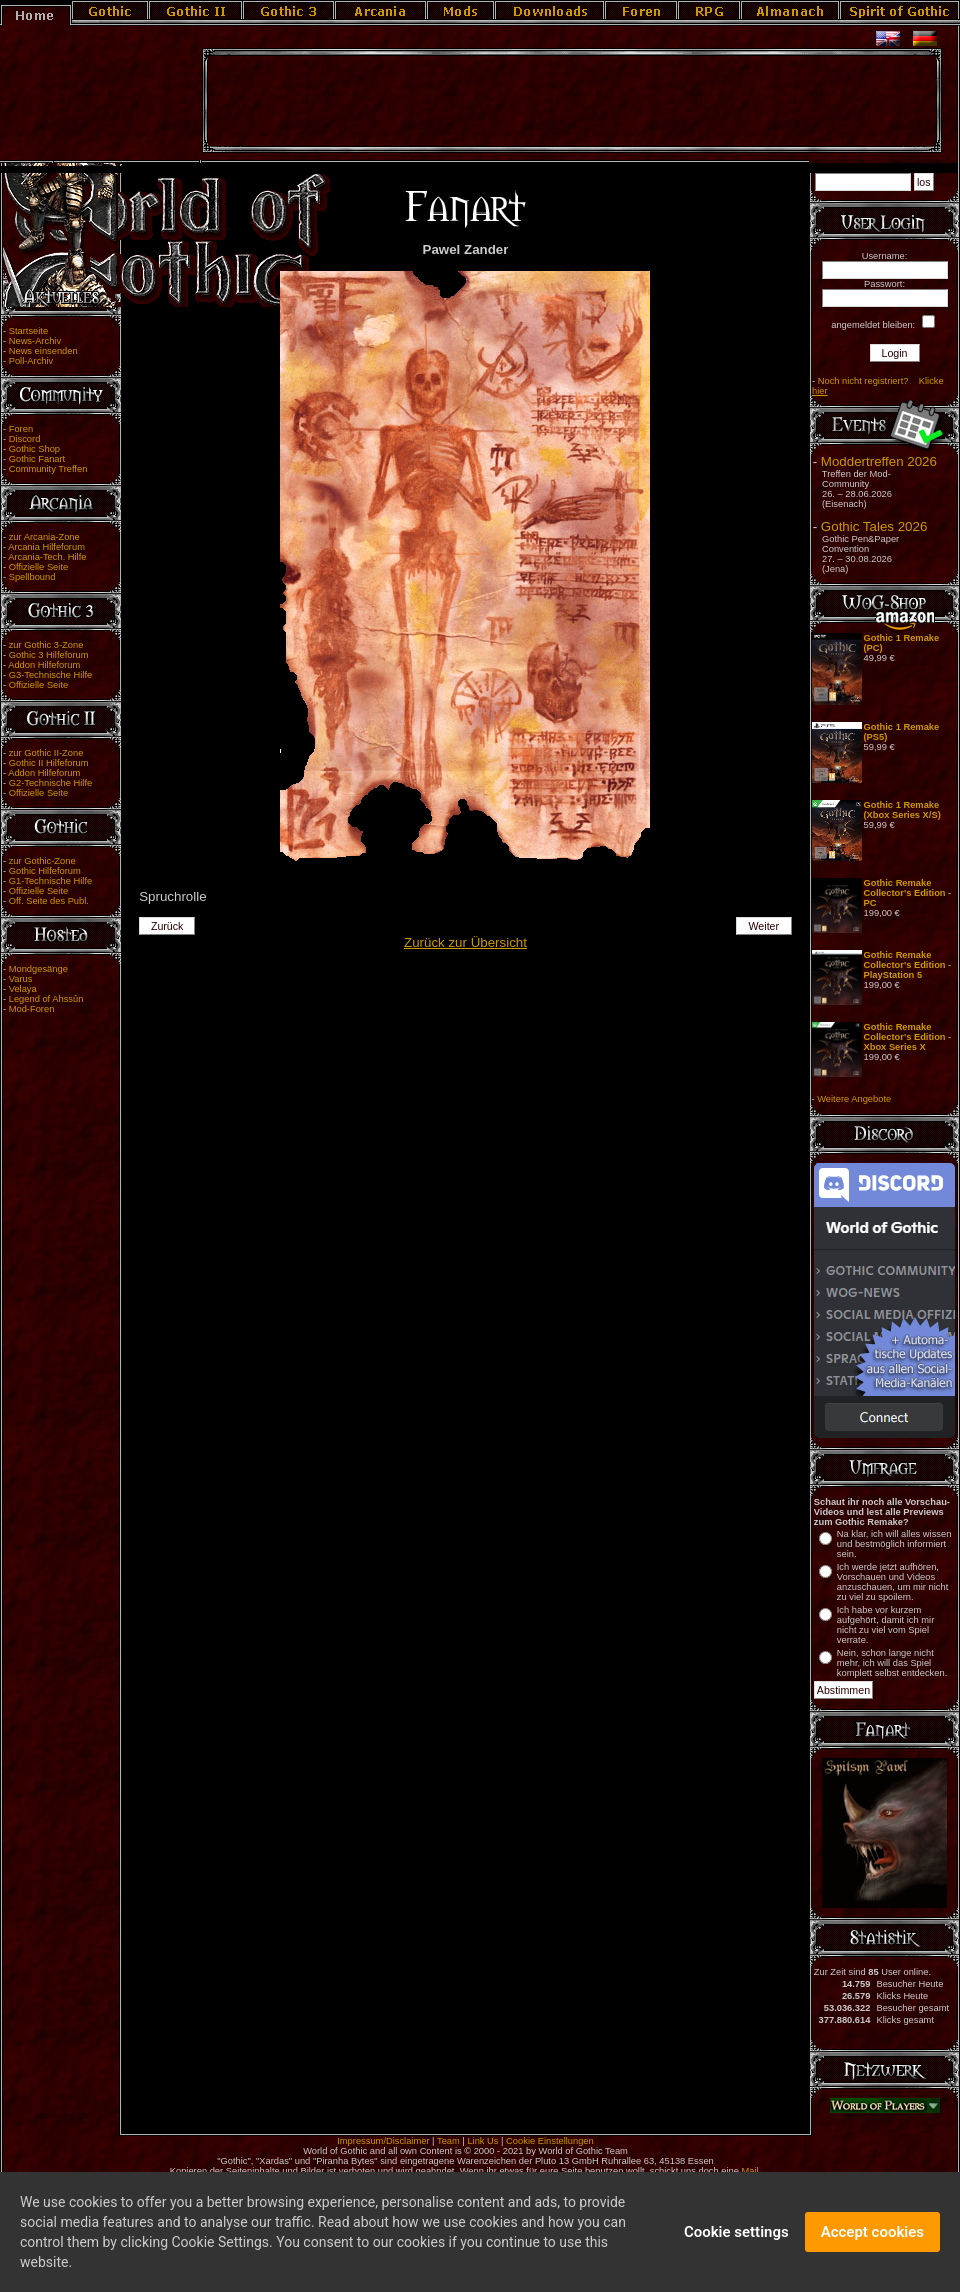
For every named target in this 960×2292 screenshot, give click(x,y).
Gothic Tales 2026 (874, 526)
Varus (21, 979)
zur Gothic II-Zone (46, 753)
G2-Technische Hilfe (50, 783)
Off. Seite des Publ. (49, 901)
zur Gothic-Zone (42, 861)
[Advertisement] (572, 101)
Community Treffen (48, 469)
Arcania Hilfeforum (46, 547)
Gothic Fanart (37, 459)
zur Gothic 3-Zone (46, 645)
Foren (21, 429)
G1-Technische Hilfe (50, 881)
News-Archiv (35, 341)
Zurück (167, 926)
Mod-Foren (32, 1009)
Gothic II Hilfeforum (49, 763)
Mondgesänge (38, 969)
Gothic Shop (34, 449)
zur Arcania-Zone (44, 537)
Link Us (482, 2141)
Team (448, 2141)
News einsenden (43, 351)
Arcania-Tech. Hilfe (47, 557)
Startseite (28, 331)
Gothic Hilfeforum (45, 871)
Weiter (764, 926)
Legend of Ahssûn (46, 999)
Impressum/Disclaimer (383, 2141)
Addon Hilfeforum (44, 665)
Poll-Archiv (31, 361)
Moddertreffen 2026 (879, 461)
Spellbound (32, 577)
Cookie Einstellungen (550, 2141)
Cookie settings (736, 2232)
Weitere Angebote (854, 1099)
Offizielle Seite (38, 567)
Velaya (23, 989)
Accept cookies (872, 2232)
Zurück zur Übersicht (465, 942)
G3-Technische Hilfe (50, 675)
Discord (25, 439)
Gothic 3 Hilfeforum (49, 655)
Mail (750, 2171)
